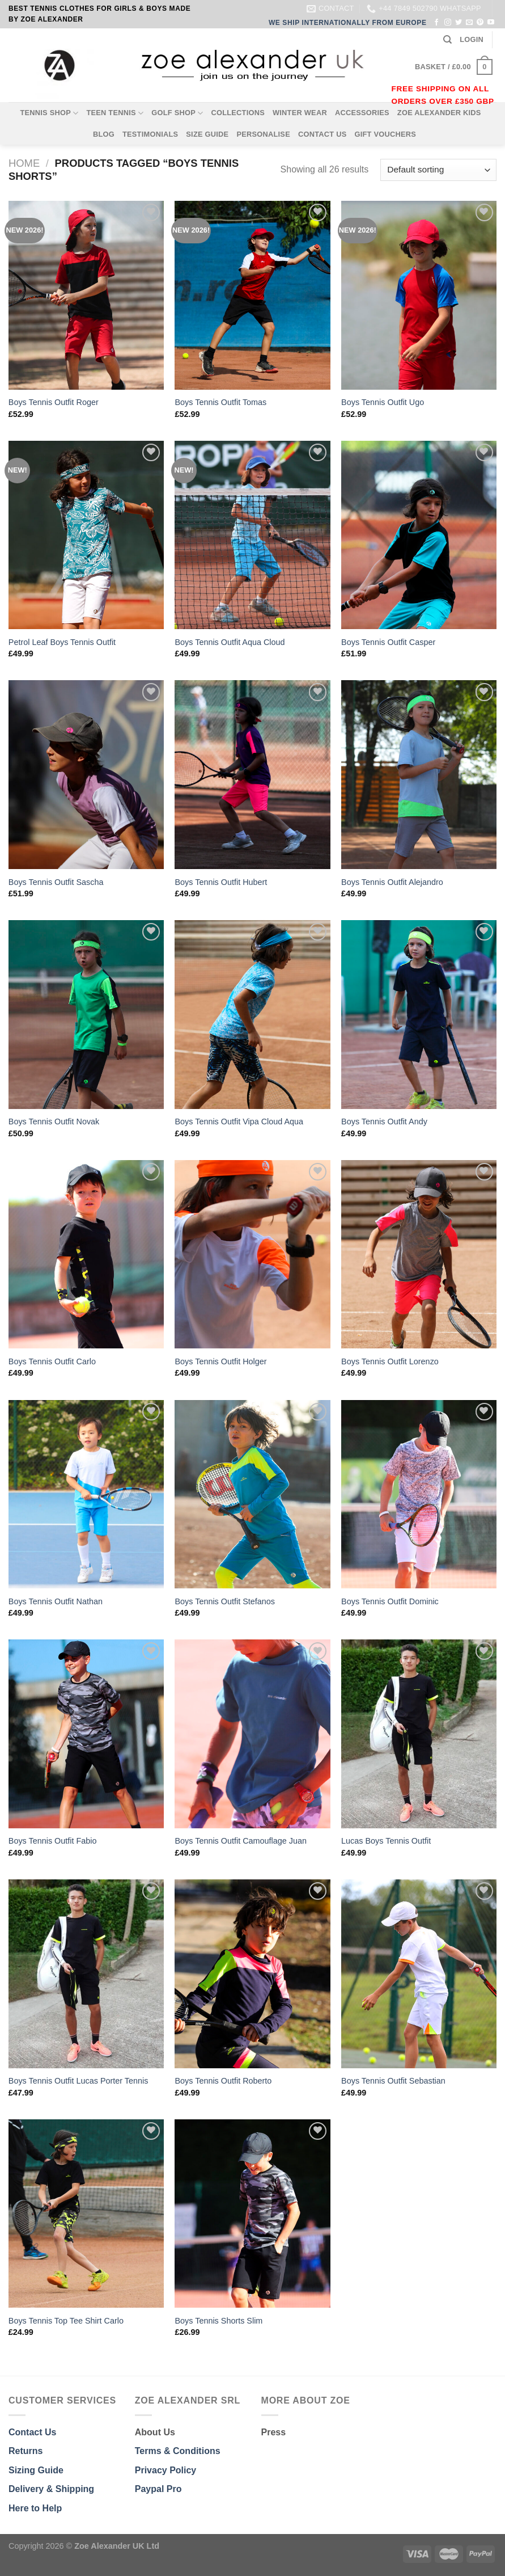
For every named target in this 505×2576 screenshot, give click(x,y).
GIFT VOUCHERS (385, 134)
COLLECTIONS (238, 112)
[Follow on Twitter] (458, 23)
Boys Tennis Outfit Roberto (223, 2080)
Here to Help (35, 2508)
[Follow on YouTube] (490, 23)
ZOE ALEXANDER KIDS (439, 112)
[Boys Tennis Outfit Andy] (418, 1014)
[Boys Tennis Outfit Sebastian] (418, 1973)
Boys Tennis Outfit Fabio (53, 1840)
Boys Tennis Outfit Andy (384, 1121)
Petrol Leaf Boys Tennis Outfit (62, 642)
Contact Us (32, 2432)
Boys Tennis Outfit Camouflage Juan (241, 1840)
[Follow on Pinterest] (480, 23)
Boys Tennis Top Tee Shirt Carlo (66, 2320)
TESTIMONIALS (150, 134)
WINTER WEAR (300, 112)
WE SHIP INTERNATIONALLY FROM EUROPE (348, 23)
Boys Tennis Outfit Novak (54, 1121)
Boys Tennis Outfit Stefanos (225, 1601)
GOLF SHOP (177, 113)
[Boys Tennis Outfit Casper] (418, 535)
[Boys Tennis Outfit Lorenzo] (418, 1254)
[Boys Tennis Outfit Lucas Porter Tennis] (86, 1973)
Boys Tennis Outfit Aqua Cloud (230, 642)
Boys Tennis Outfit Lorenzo (390, 1361)
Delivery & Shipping (51, 2489)
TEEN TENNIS (114, 113)
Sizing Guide (36, 2470)
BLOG (103, 134)
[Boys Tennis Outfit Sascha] (86, 774)
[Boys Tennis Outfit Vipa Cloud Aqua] (252, 1014)
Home (24, 163)
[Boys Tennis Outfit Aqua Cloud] (252, 535)
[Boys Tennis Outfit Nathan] (86, 1494)
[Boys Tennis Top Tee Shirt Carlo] (86, 2213)
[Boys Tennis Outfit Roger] (86, 295)
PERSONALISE (263, 134)
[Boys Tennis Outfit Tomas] (252, 295)
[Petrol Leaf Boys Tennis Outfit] (86, 535)
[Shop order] (438, 170)
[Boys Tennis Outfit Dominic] (418, 1494)
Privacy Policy (166, 2470)
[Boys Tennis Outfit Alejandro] (418, 774)
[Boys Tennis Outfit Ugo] (418, 295)
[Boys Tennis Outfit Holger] (252, 1254)
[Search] (447, 39)
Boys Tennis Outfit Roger (54, 402)
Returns (26, 2451)
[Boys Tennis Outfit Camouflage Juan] (252, 1733)
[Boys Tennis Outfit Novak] (86, 1014)
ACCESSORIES (362, 112)
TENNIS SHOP (49, 113)
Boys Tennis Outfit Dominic (390, 1601)
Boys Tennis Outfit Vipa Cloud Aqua (239, 1121)
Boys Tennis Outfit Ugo (382, 402)
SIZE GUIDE (207, 134)
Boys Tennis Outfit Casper (388, 642)
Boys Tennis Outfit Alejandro (392, 882)
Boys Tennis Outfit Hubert (221, 882)
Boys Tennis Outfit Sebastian (393, 2080)
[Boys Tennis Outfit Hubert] (252, 774)
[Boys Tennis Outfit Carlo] (86, 1254)
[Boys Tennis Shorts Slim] (252, 2213)
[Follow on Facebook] (436, 23)
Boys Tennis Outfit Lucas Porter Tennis (78, 2080)
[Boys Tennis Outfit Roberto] (252, 1973)
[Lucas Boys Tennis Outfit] (418, 1733)
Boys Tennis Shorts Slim (218, 2320)
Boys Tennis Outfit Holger (220, 1361)
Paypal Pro (158, 2489)
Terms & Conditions (177, 2451)
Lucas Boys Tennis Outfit (386, 1840)
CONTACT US (322, 134)
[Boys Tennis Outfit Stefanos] (252, 1494)
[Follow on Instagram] (447, 23)
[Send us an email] (469, 23)
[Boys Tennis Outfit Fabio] (86, 1733)
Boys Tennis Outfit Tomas (220, 402)
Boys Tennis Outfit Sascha (56, 882)
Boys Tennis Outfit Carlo (52, 1361)
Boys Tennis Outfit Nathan (56, 1601)
